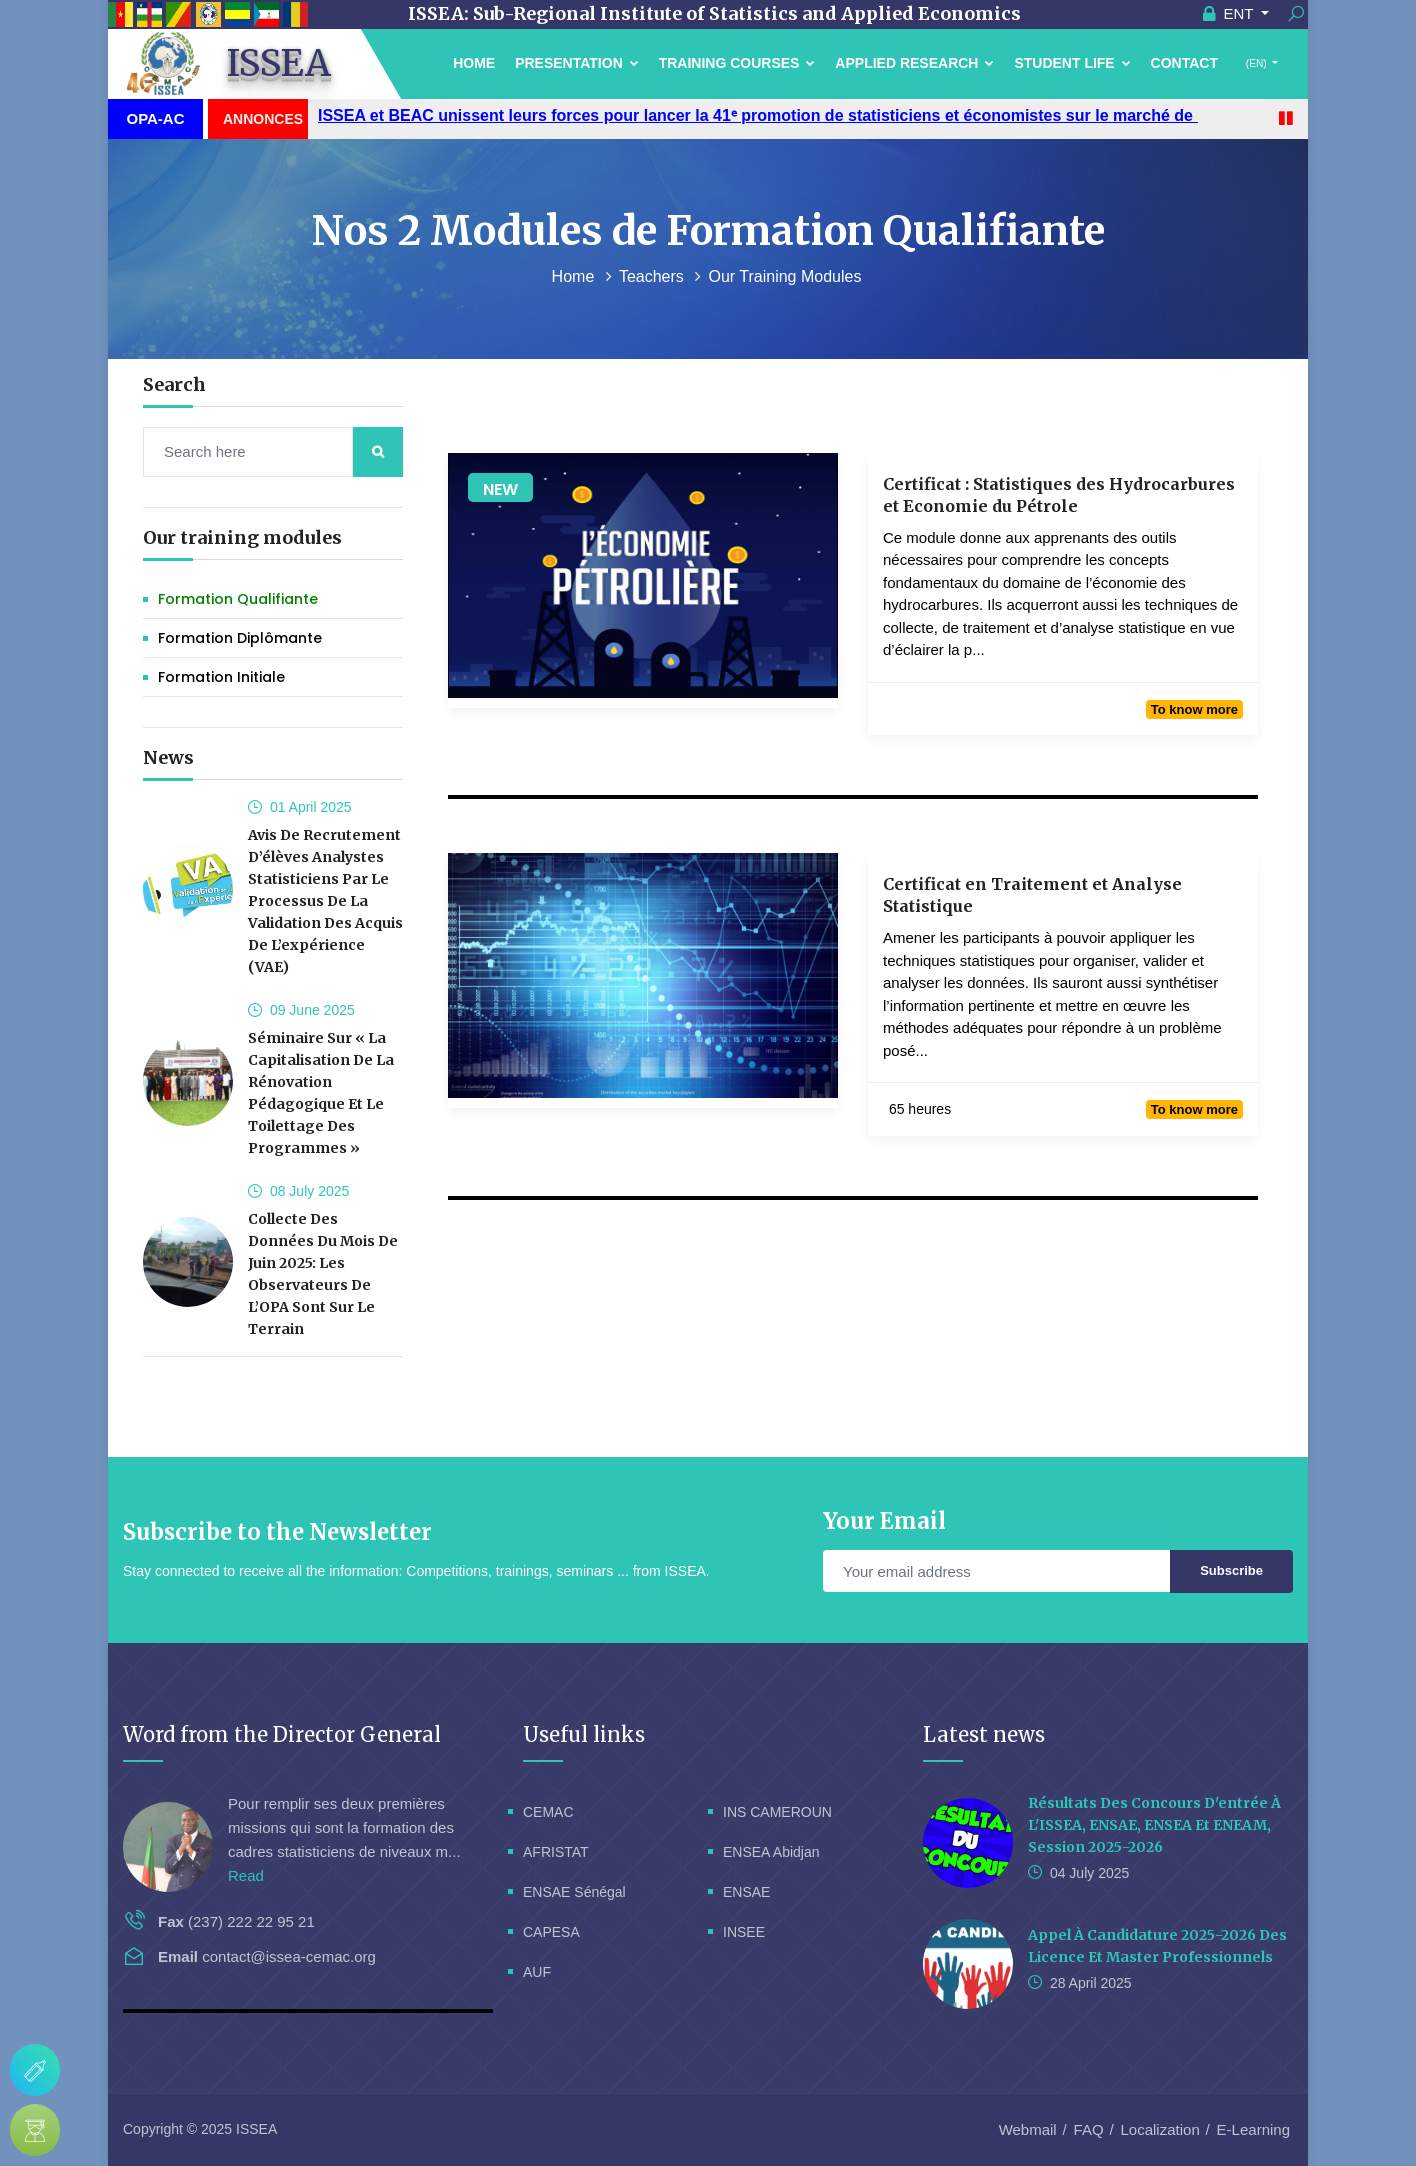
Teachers (653, 276)
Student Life (1072, 63)
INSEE (744, 1932)
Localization (1160, 2129)
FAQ (1089, 2129)
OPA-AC (155, 118)
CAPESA (551, 1932)
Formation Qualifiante (238, 599)
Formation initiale (221, 677)
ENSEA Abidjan (771, 1852)
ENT (1230, 13)
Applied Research (914, 63)
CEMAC (548, 1812)
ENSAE (746, 1892)
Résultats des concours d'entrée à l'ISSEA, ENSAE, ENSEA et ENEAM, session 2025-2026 (1154, 1825)
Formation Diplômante (240, 638)
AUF (537, 1972)
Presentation (577, 63)
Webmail (1028, 2129)
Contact (1184, 63)
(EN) (1256, 63)
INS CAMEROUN (777, 1812)
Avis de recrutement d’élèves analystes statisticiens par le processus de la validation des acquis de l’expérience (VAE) (325, 901)
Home (474, 63)
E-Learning (1253, 2129)
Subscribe (1231, 1570)
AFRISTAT (556, 1852)
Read (246, 1875)
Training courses (737, 63)
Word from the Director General (282, 1734)
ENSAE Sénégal (574, 1892)
